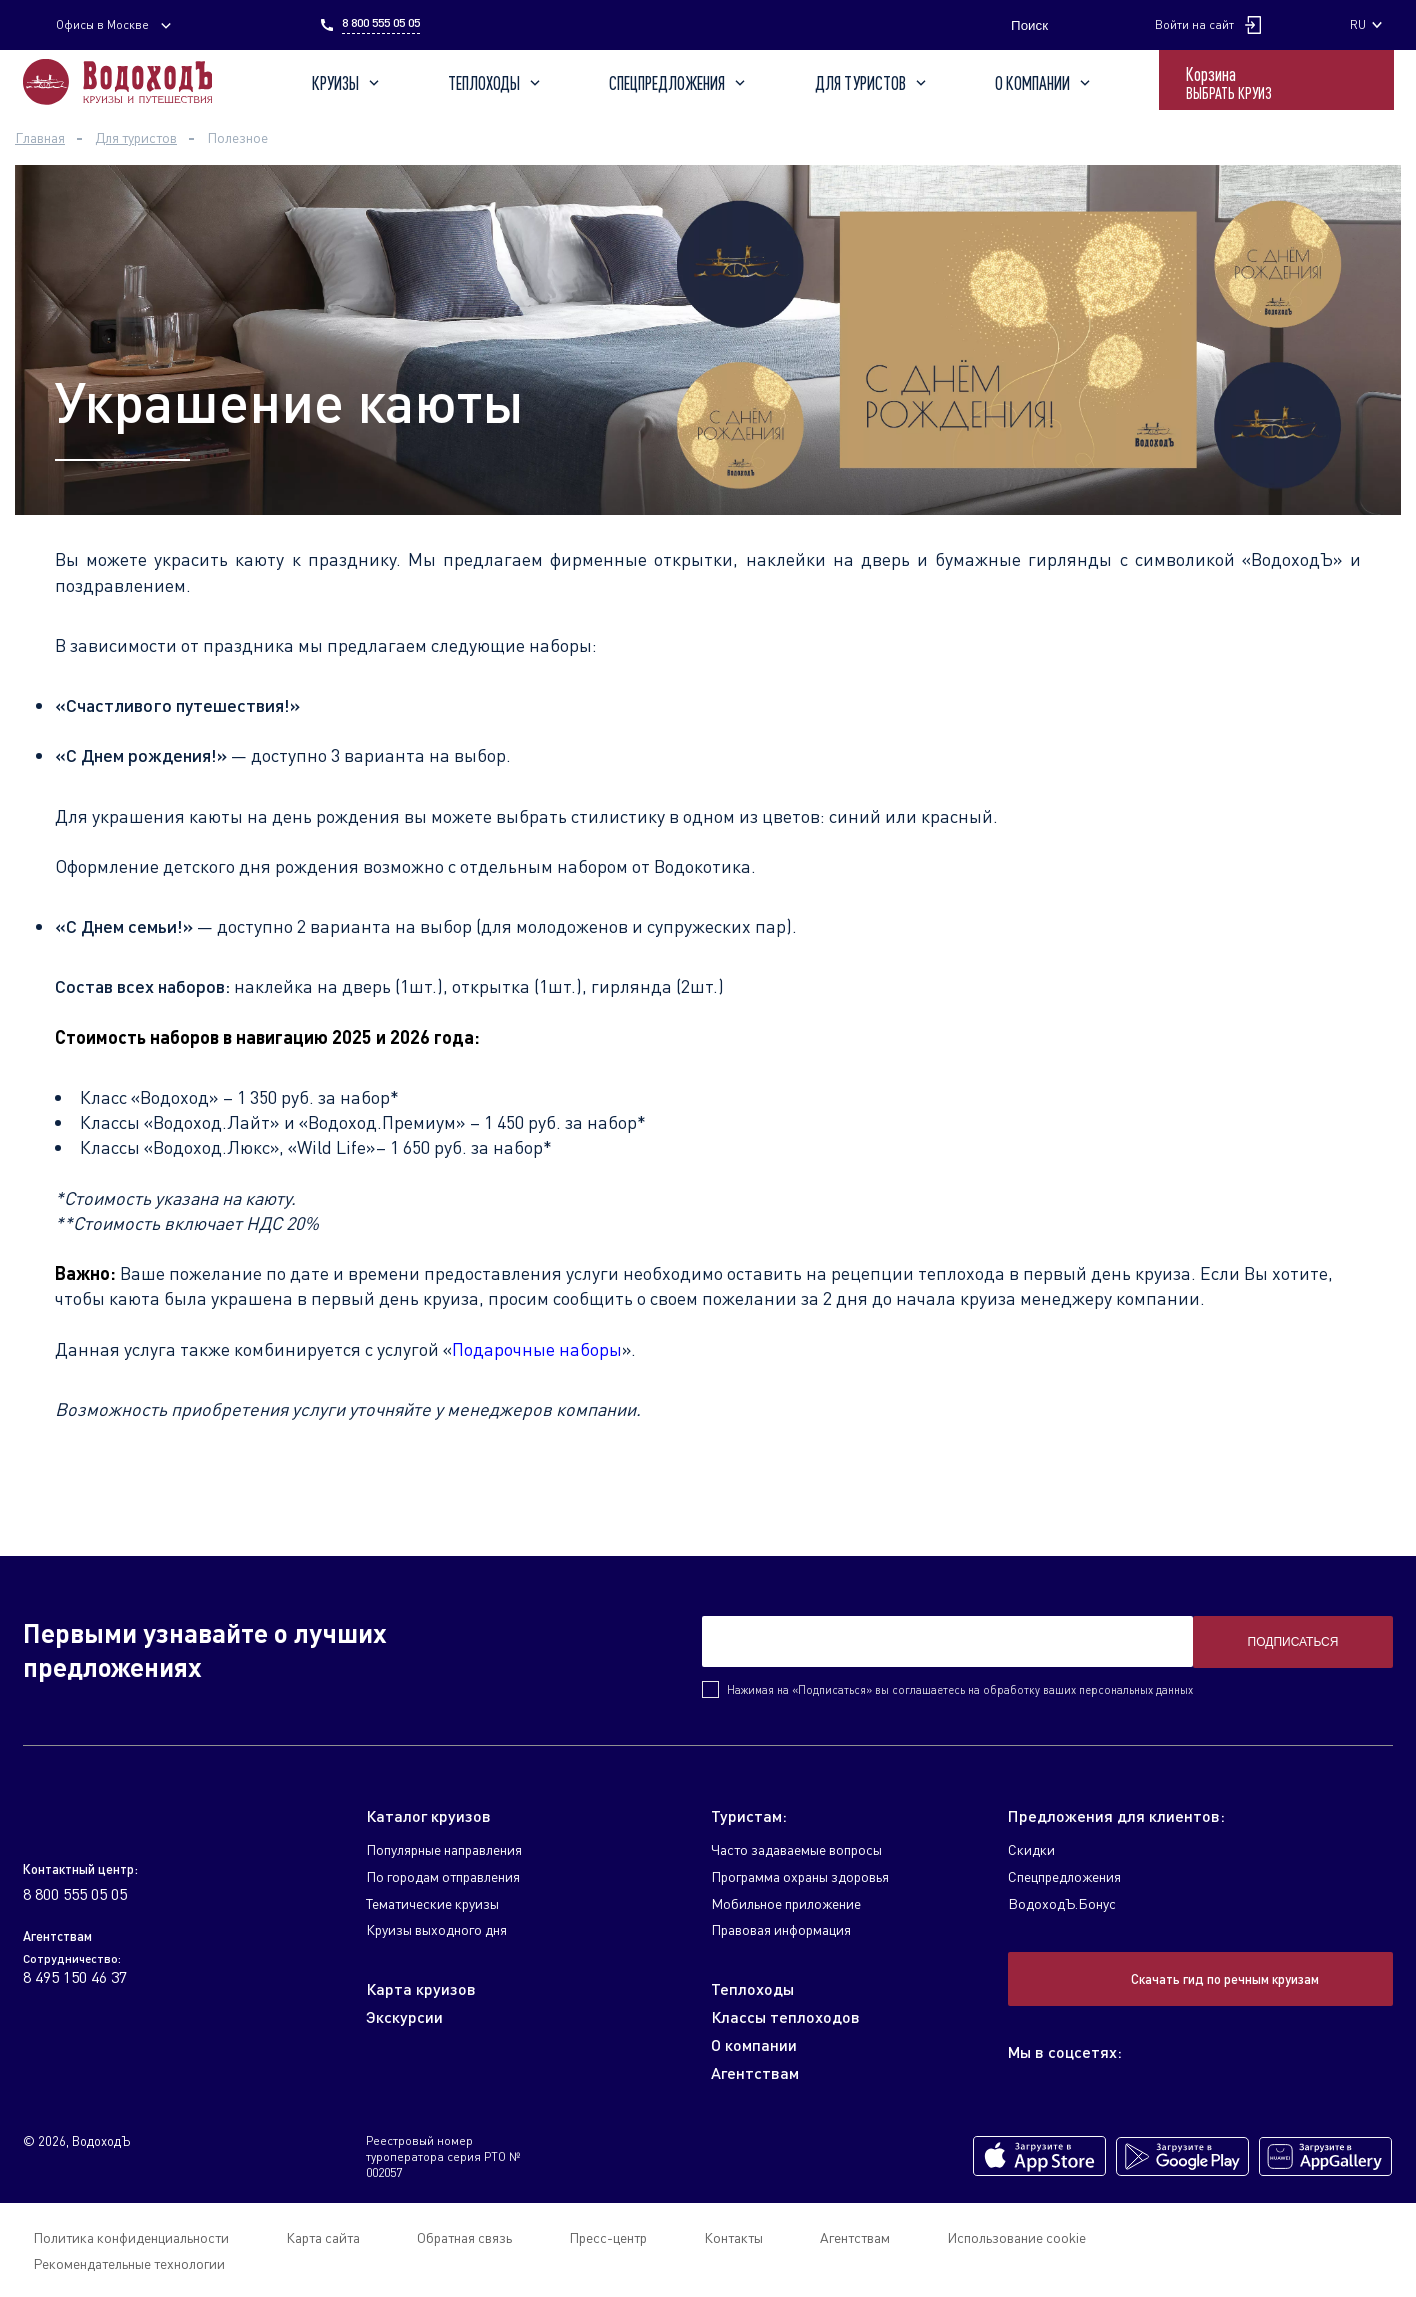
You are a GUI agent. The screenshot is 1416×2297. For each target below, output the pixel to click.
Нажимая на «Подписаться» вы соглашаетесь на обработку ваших (960, 1689)
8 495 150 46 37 (75, 1977)
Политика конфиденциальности (131, 2237)
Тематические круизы (432, 1903)
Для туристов (872, 83)
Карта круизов (421, 1988)
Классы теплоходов (785, 2016)
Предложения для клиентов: (1116, 1815)
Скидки (1031, 1849)
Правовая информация (781, 1929)
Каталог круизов (428, 1815)
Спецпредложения (679, 83)
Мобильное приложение (786, 1903)
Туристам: (749, 1815)
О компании (1044, 83)
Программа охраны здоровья (800, 1876)
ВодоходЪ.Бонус (1062, 1903)
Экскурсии (404, 2016)
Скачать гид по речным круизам (1225, 1979)
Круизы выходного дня (436, 1929)
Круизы (347, 83)
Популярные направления (444, 1849)
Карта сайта (323, 2237)
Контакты (733, 2237)
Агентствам (755, 2072)
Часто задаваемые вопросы (796, 1849)
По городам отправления (443, 1876)
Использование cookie (1016, 2237)
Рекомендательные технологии (129, 2263)
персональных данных (1136, 1689)
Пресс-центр (608, 2237)
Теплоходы (496, 83)
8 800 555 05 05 (381, 23)
